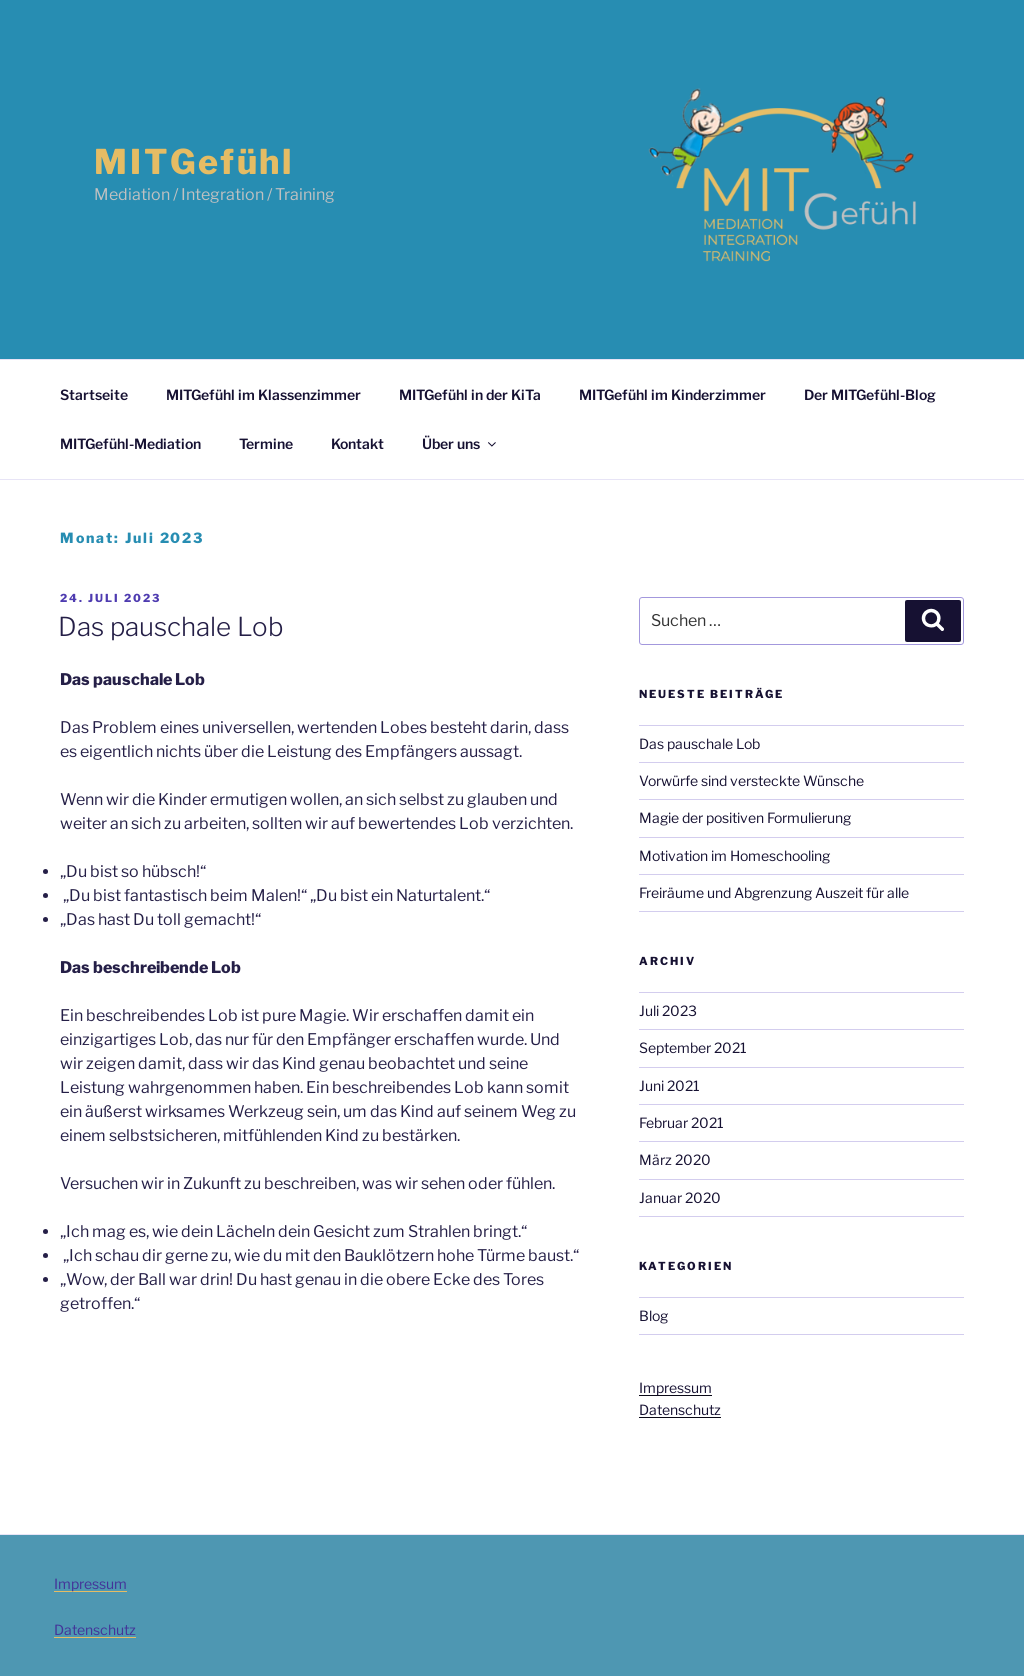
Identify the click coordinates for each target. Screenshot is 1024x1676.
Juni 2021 (669, 1085)
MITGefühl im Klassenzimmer (263, 394)
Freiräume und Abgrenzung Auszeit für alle (774, 892)
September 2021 (693, 1047)
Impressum (675, 1387)
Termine (266, 443)
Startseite (94, 394)
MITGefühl (193, 161)
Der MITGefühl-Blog (870, 394)
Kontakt (357, 443)
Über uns (460, 443)
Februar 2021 (681, 1122)
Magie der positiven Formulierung (745, 817)
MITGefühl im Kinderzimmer (672, 394)
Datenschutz (680, 1409)
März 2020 (675, 1159)
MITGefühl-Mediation (130, 443)
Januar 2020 (680, 1197)
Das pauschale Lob (171, 626)
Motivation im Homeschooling (734, 855)
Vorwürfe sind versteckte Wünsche (751, 780)
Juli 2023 (668, 1010)
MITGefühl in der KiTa (470, 394)
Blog (653, 1315)
